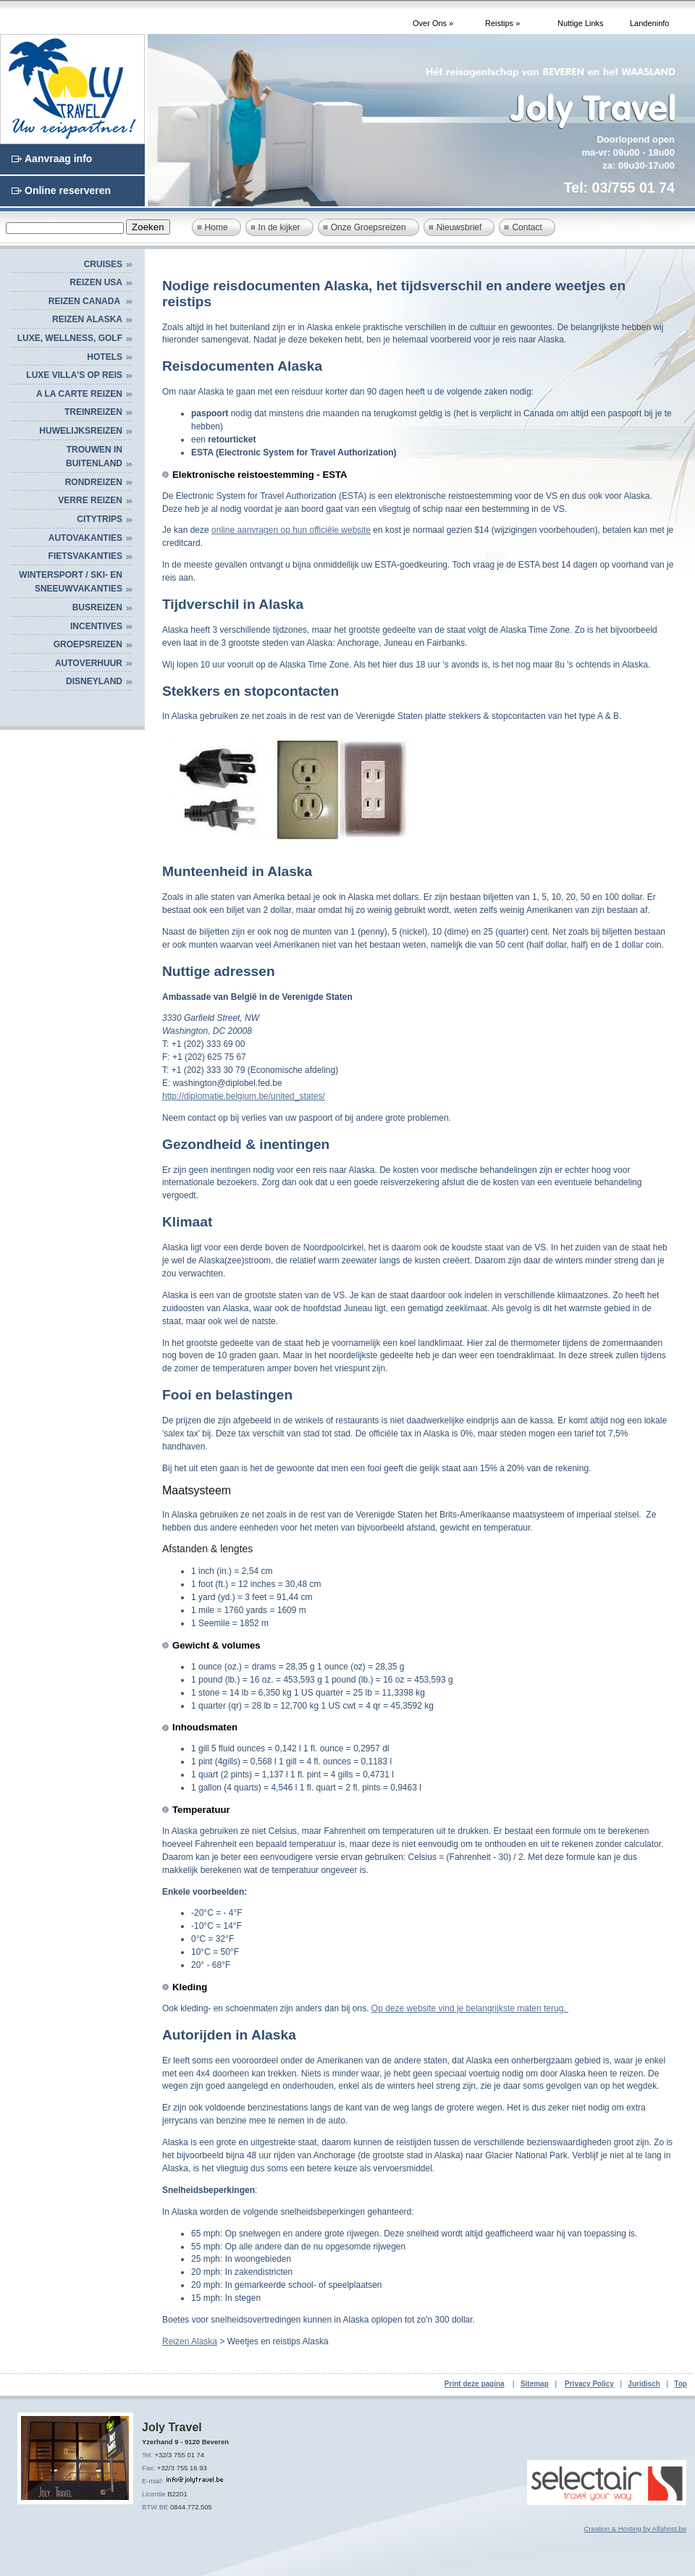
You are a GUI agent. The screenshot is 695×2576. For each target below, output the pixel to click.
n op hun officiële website (322, 530)
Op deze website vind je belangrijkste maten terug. (469, 2008)
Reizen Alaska (87, 319)
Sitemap (535, 2384)
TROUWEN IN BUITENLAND (94, 457)
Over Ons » (433, 23)
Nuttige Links (580, 23)
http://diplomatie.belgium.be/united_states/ (243, 1096)
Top (680, 2384)
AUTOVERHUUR (88, 663)
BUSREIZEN (97, 607)
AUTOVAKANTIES (85, 538)
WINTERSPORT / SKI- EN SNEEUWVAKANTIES (70, 582)
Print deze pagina (475, 2384)
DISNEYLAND (94, 681)
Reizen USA (96, 282)
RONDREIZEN (93, 482)
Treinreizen (93, 412)
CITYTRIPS (99, 519)
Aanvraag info (58, 158)
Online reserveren (68, 190)
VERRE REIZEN (90, 500)
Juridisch (644, 2384)
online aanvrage (242, 530)
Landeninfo (649, 23)
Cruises (103, 264)
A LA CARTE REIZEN (79, 394)
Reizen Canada (85, 301)
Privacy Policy (589, 2384)
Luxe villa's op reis (74, 375)
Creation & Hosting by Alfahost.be (635, 2529)
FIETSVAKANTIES (85, 556)
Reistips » (502, 23)
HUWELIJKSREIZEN (80, 431)
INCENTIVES (96, 626)
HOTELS (104, 357)
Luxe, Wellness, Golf (69, 338)
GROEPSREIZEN (88, 644)
